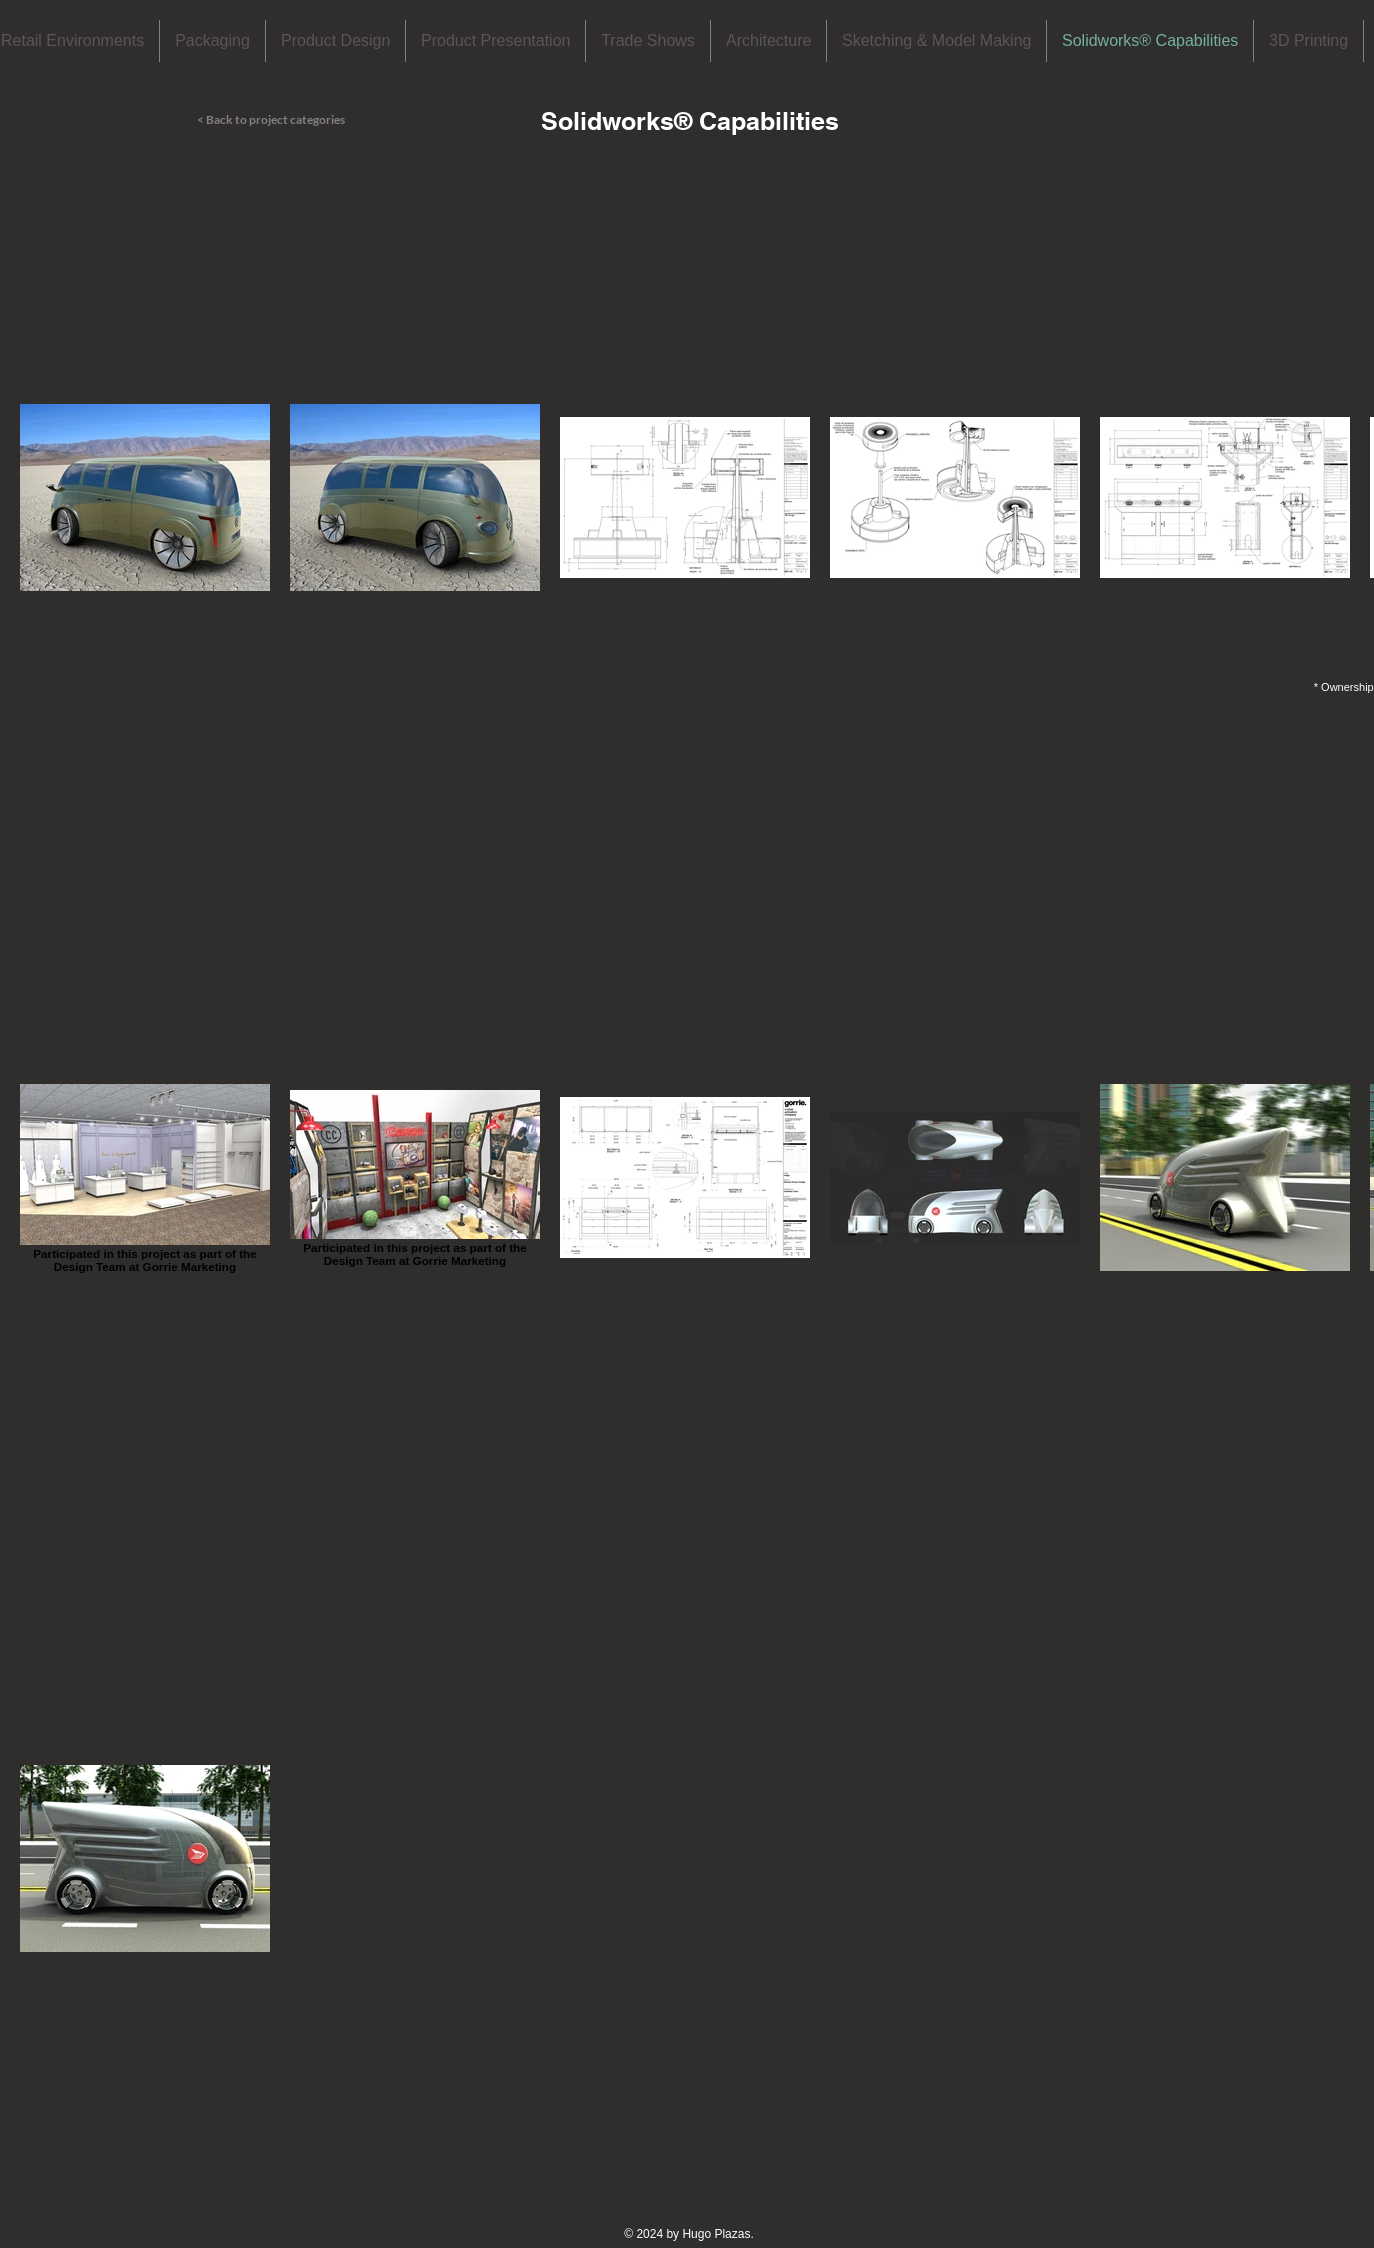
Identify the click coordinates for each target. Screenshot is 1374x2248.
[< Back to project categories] (296, 120)
